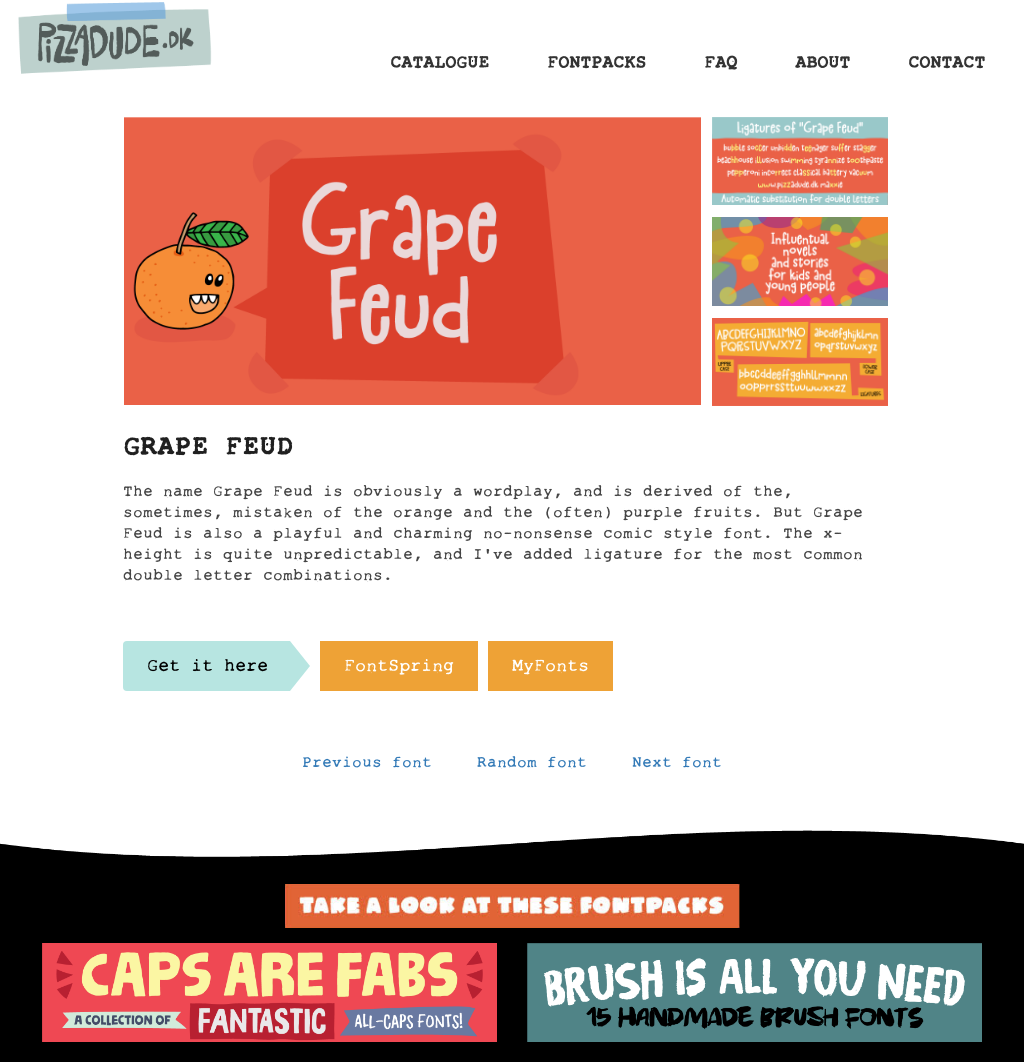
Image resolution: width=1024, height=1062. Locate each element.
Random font (532, 767)
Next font (677, 767)
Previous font (367, 767)
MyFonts (550, 671)
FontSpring (399, 671)
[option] (269, 993)
